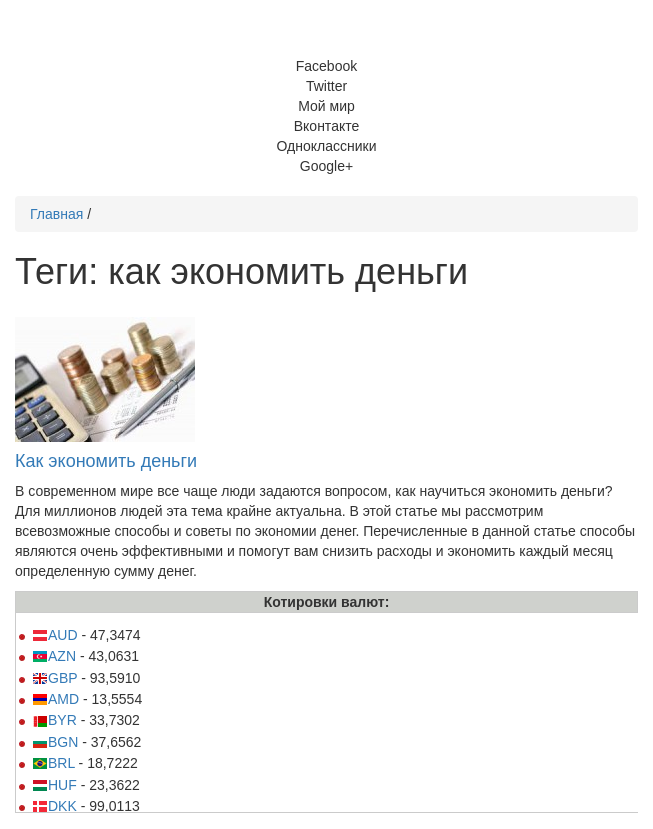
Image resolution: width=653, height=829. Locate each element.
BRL (53, 763)
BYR (54, 720)
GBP (54, 678)
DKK (54, 806)
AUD (55, 635)
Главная (56, 214)
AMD (55, 699)
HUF (54, 785)
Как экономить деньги (106, 461)
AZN (54, 656)
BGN (55, 742)
